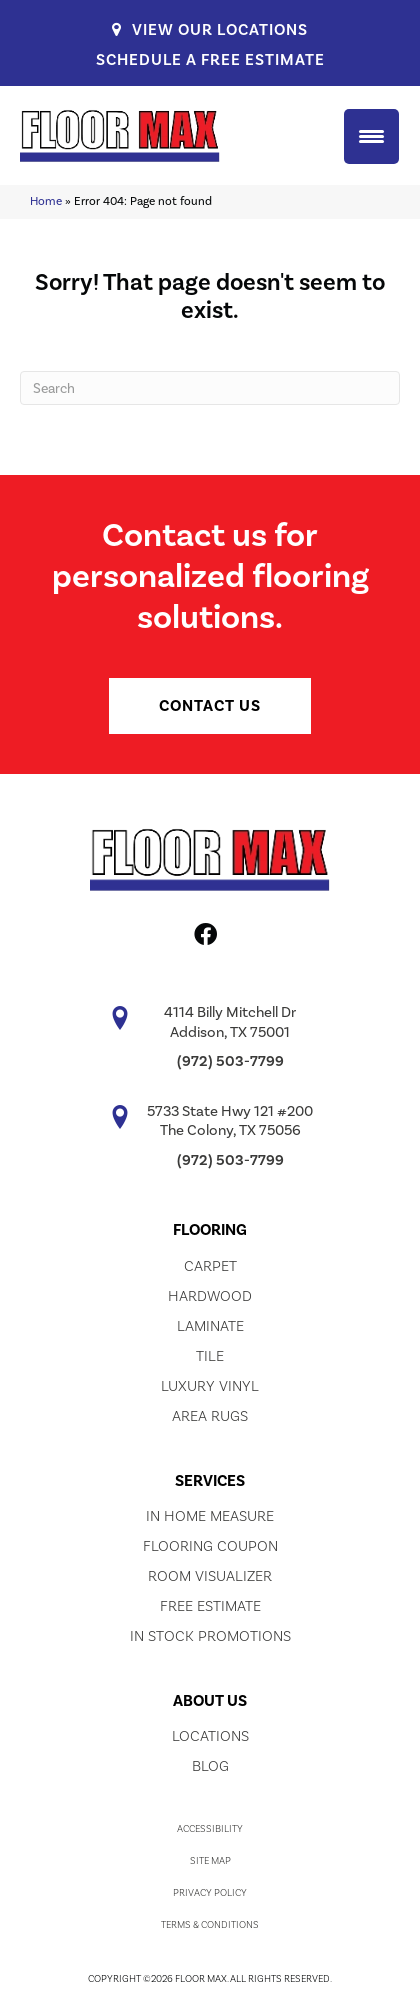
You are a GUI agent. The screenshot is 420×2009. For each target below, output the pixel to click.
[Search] (210, 388)
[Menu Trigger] (371, 136)
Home (46, 201)
